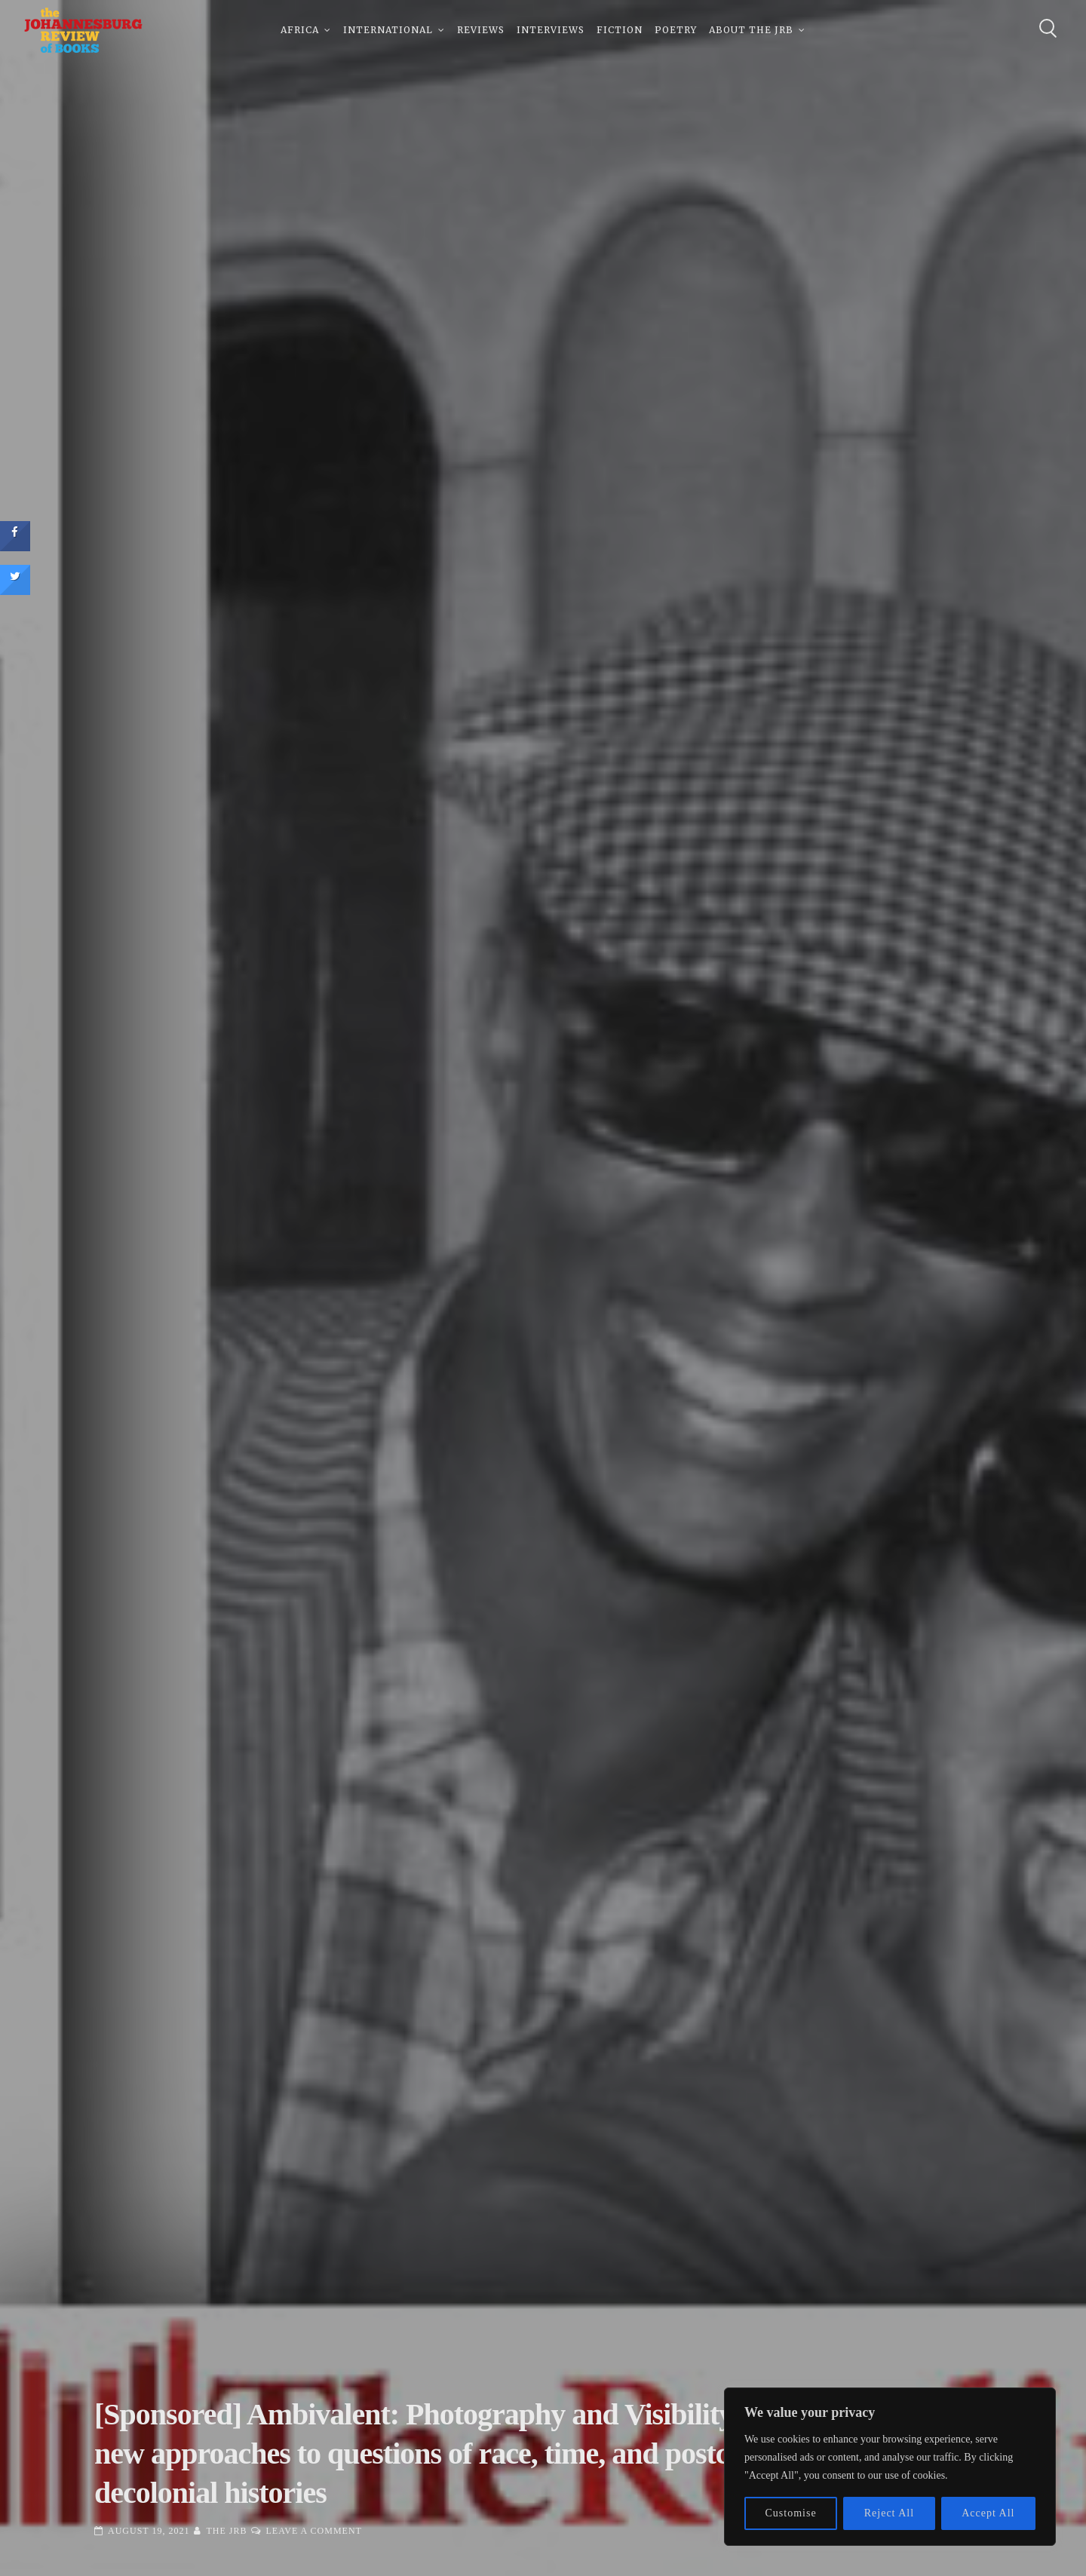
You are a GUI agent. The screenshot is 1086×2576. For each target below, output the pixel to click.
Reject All (889, 2513)
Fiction (620, 29)
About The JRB (751, 29)
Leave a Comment (313, 2530)
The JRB (226, 2530)
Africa (300, 29)
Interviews (550, 29)
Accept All (988, 2513)
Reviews (481, 29)
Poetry (676, 29)
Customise (791, 2513)
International (388, 29)
